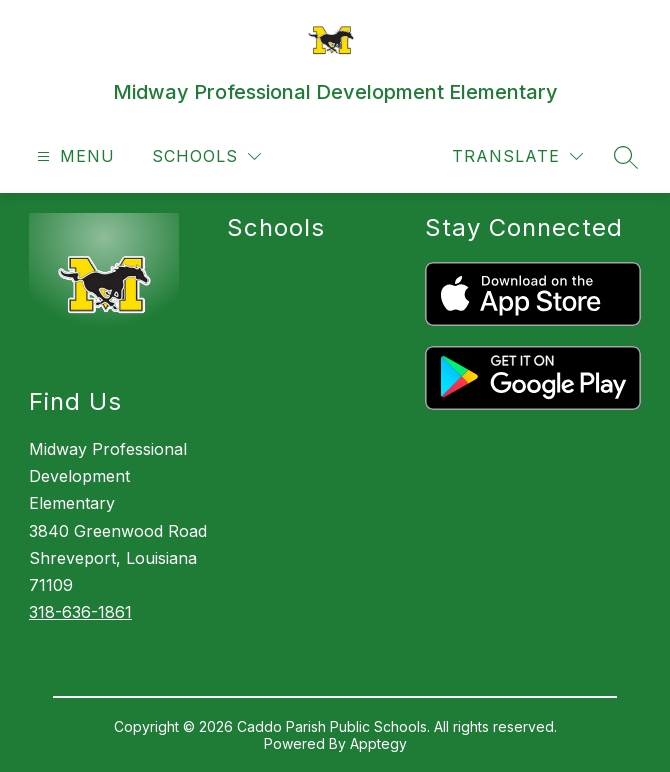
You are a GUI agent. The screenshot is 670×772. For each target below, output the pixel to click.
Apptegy (378, 743)
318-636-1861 (80, 612)
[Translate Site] (517, 156)
